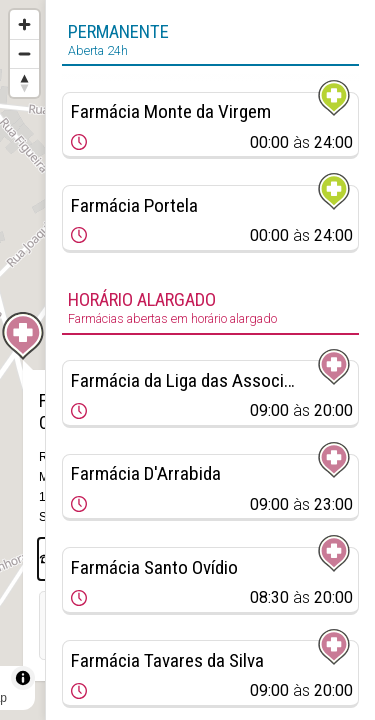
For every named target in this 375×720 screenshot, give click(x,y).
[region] (22, 360)
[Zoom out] (24, 53)
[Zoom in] (24, 24)
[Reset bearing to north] (24, 82)
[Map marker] (23, 336)
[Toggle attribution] (23, 678)
